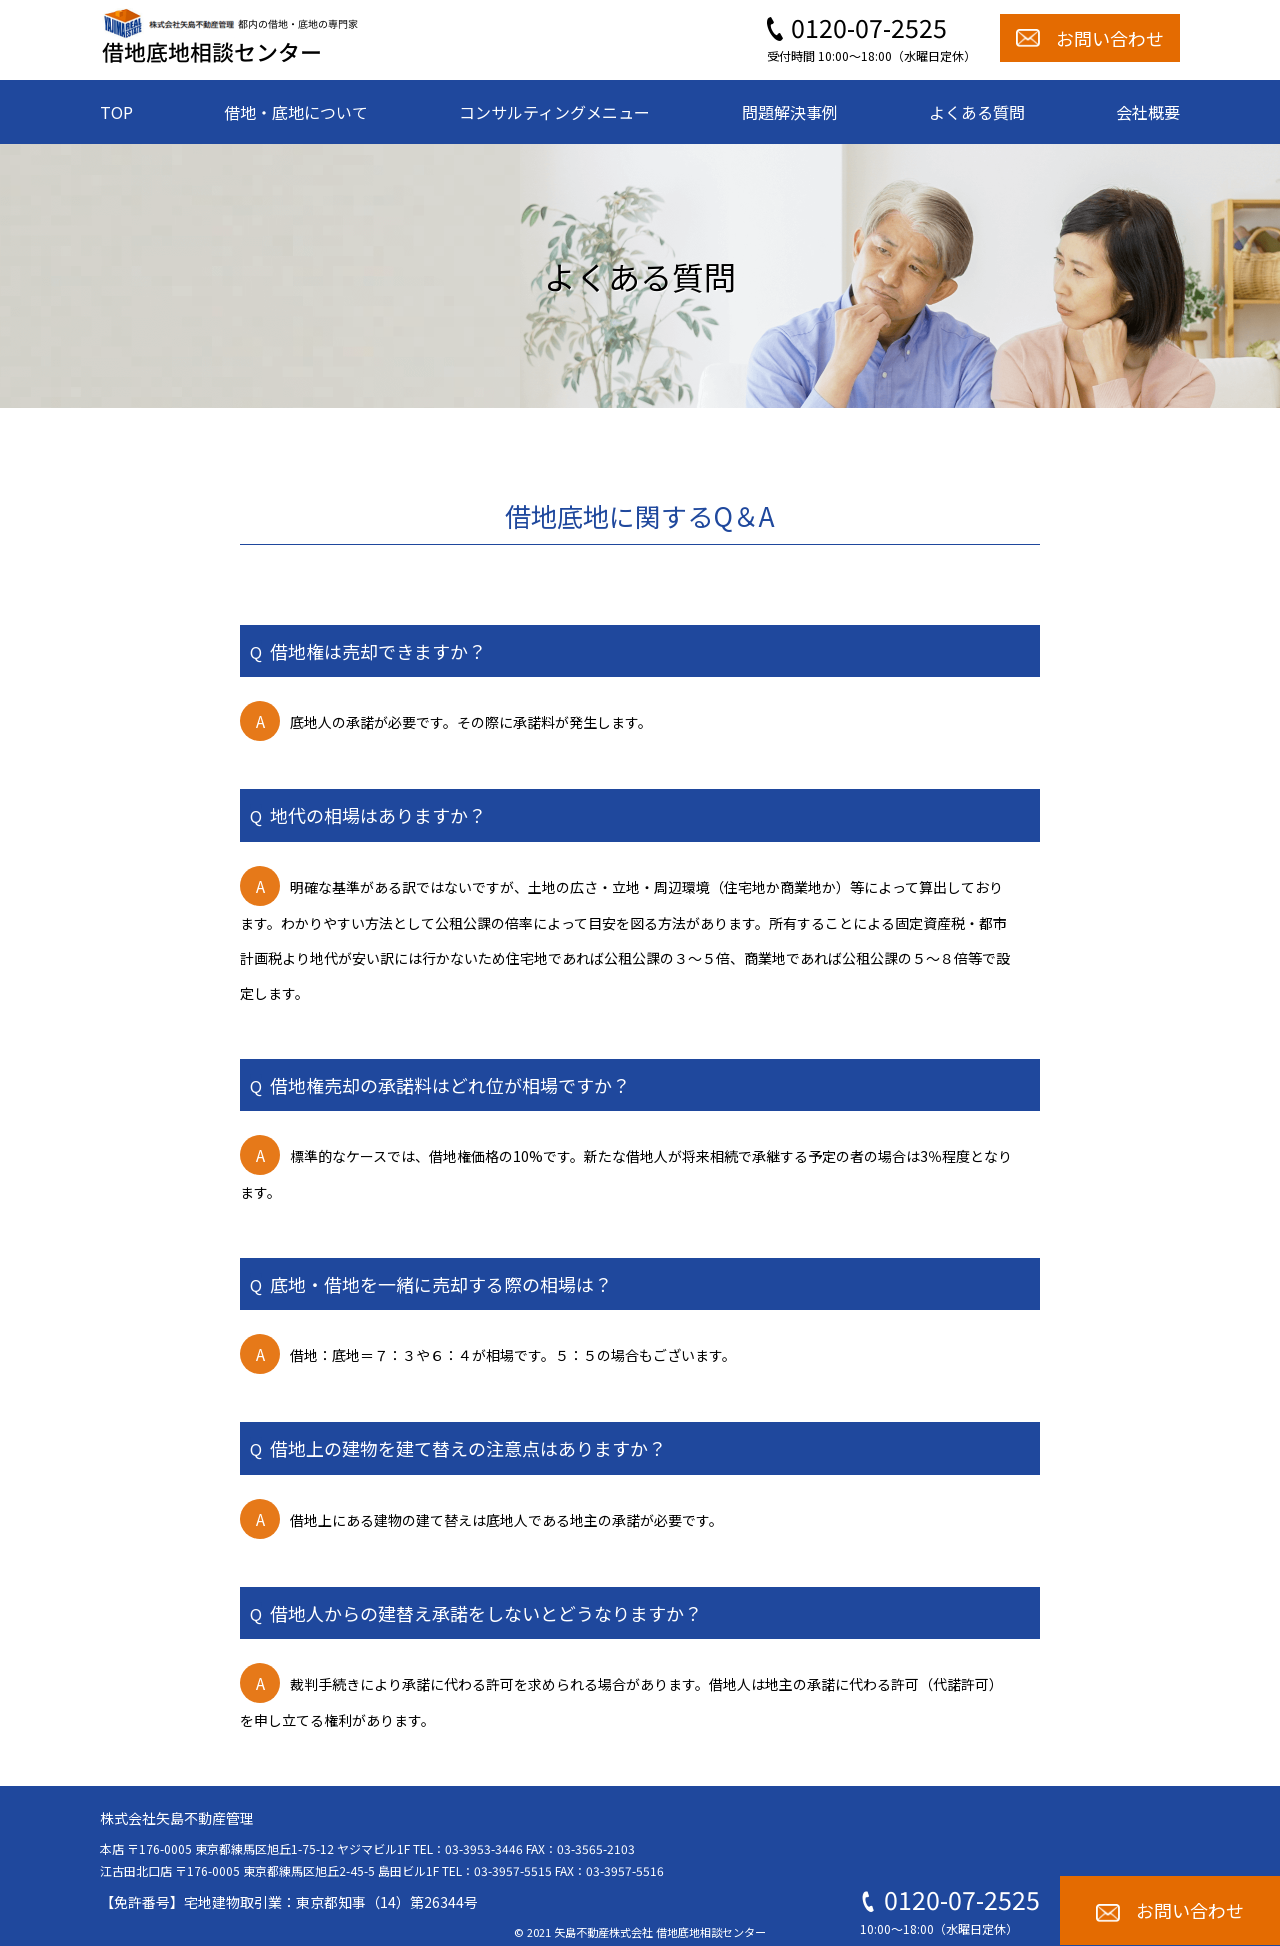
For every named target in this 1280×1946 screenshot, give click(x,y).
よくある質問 (977, 112)
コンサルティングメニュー (554, 112)
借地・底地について (296, 112)
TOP (116, 112)
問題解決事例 (790, 112)
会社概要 (1148, 112)
